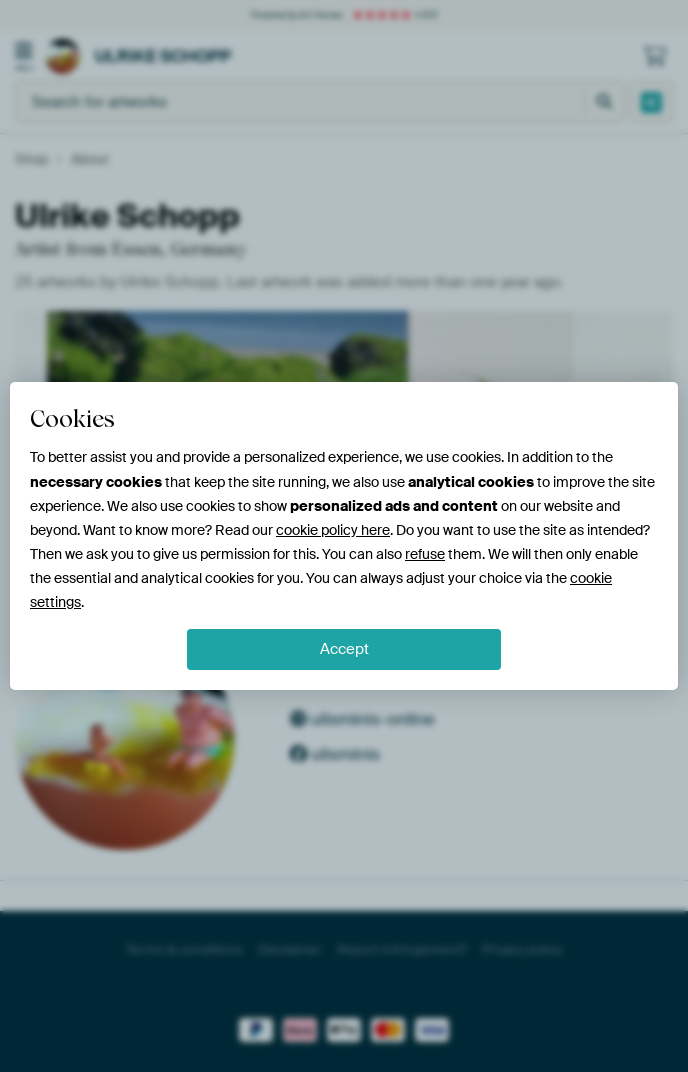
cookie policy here (333, 530)
